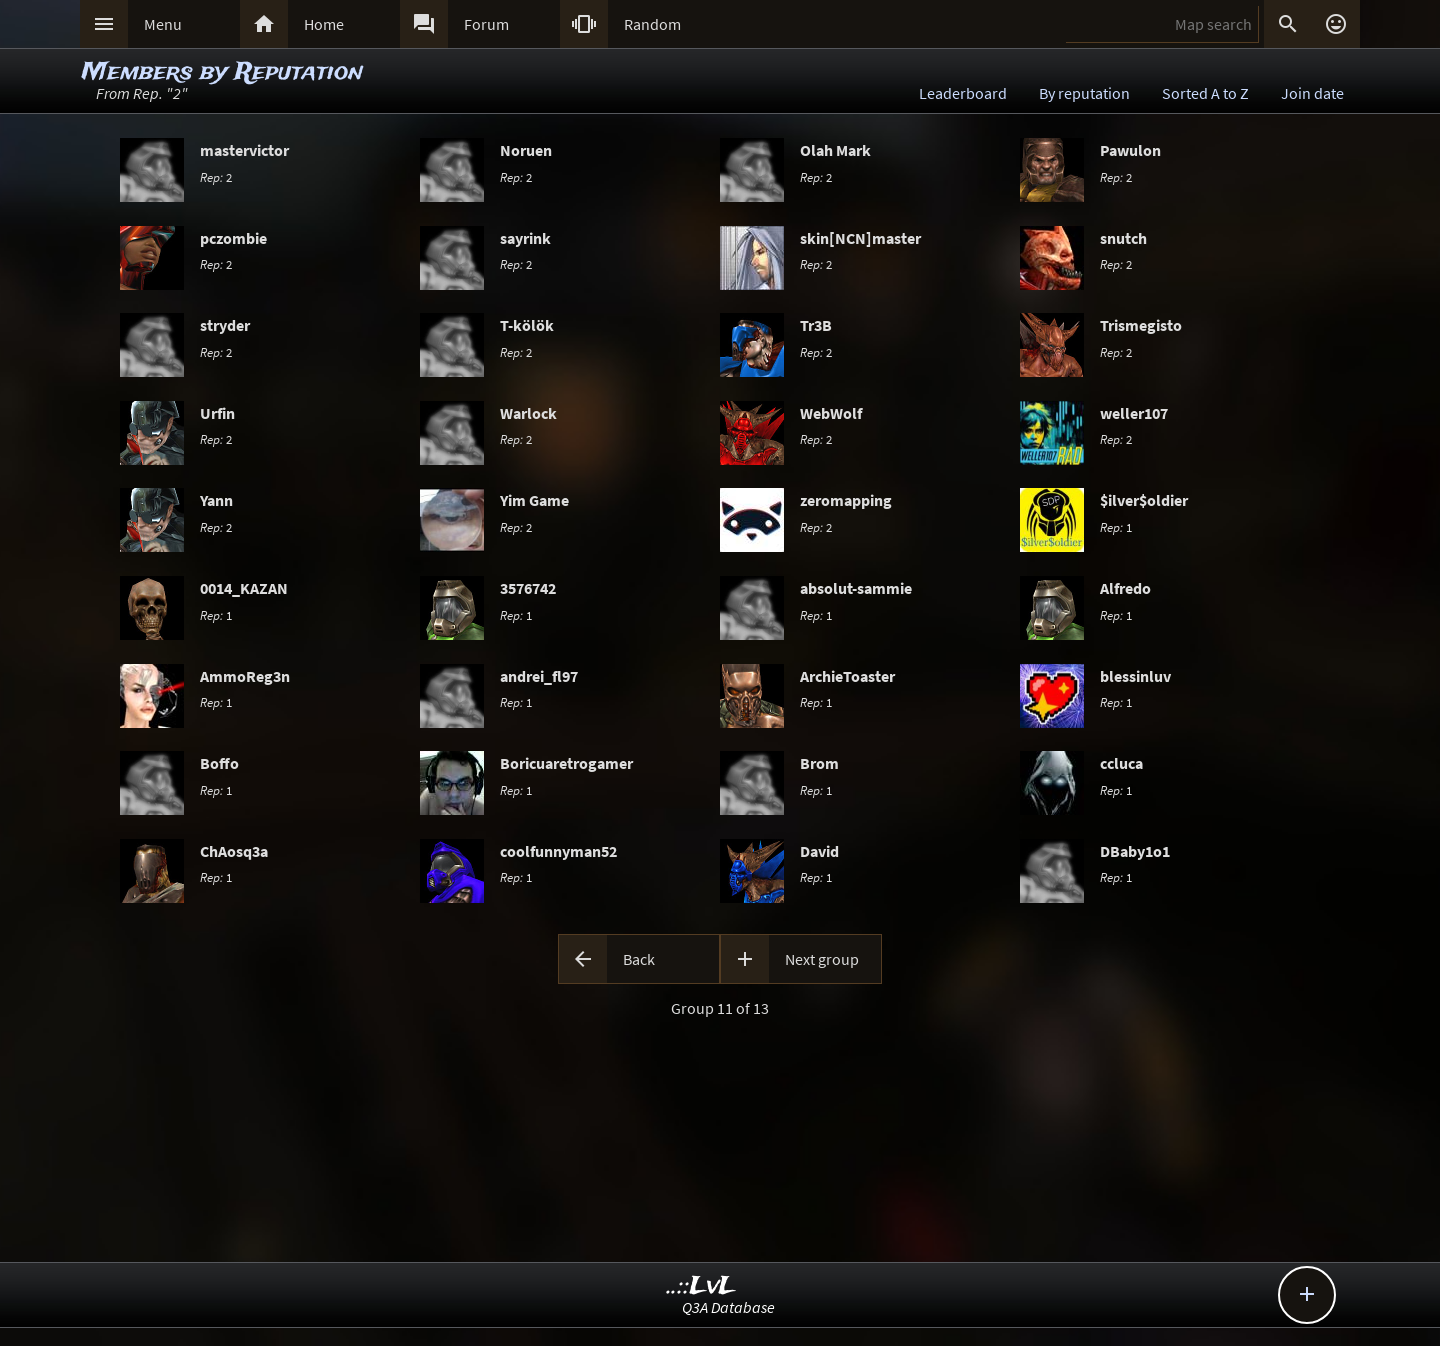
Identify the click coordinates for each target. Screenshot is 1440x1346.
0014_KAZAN (244, 588)
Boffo (219, 763)
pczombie (233, 238)
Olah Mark (835, 150)
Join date (1312, 93)
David (819, 851)
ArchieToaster (847, 676)
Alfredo (1125, 588)
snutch (1123, 238)
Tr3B (816, 325)
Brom (819, 763)
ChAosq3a (234, 851)
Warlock (528, 413)
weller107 (1134, 413)
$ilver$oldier (1144, 500)
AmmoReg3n (245, 676)
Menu (163, 24)
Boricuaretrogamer (566, 763)
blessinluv (1135, 676)
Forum (486, 24)
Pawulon (1130, 150)
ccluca (1121, 763)
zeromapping (846, 500)
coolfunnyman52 (558, 851)
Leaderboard (963, 93)
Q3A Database (728, 1307)
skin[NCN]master (860, 238)
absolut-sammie (856, 588)
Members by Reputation (222, 72)
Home (324, 24)
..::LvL (701, 1286)
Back (639, 959)
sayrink (525, 238)
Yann (216, 500)
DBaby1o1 (1135, 851)
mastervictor (244, 150)
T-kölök (527, 325)
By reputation (1084, 93)
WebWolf (831, 413)
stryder (225, 325)
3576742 (528, 588)
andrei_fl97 (539, 676)
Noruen (526, 150)
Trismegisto (1141, 325)
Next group (822, 959)
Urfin (217, 413)
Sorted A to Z (1205, 93)
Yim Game (534, 500)
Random (652, 24)
